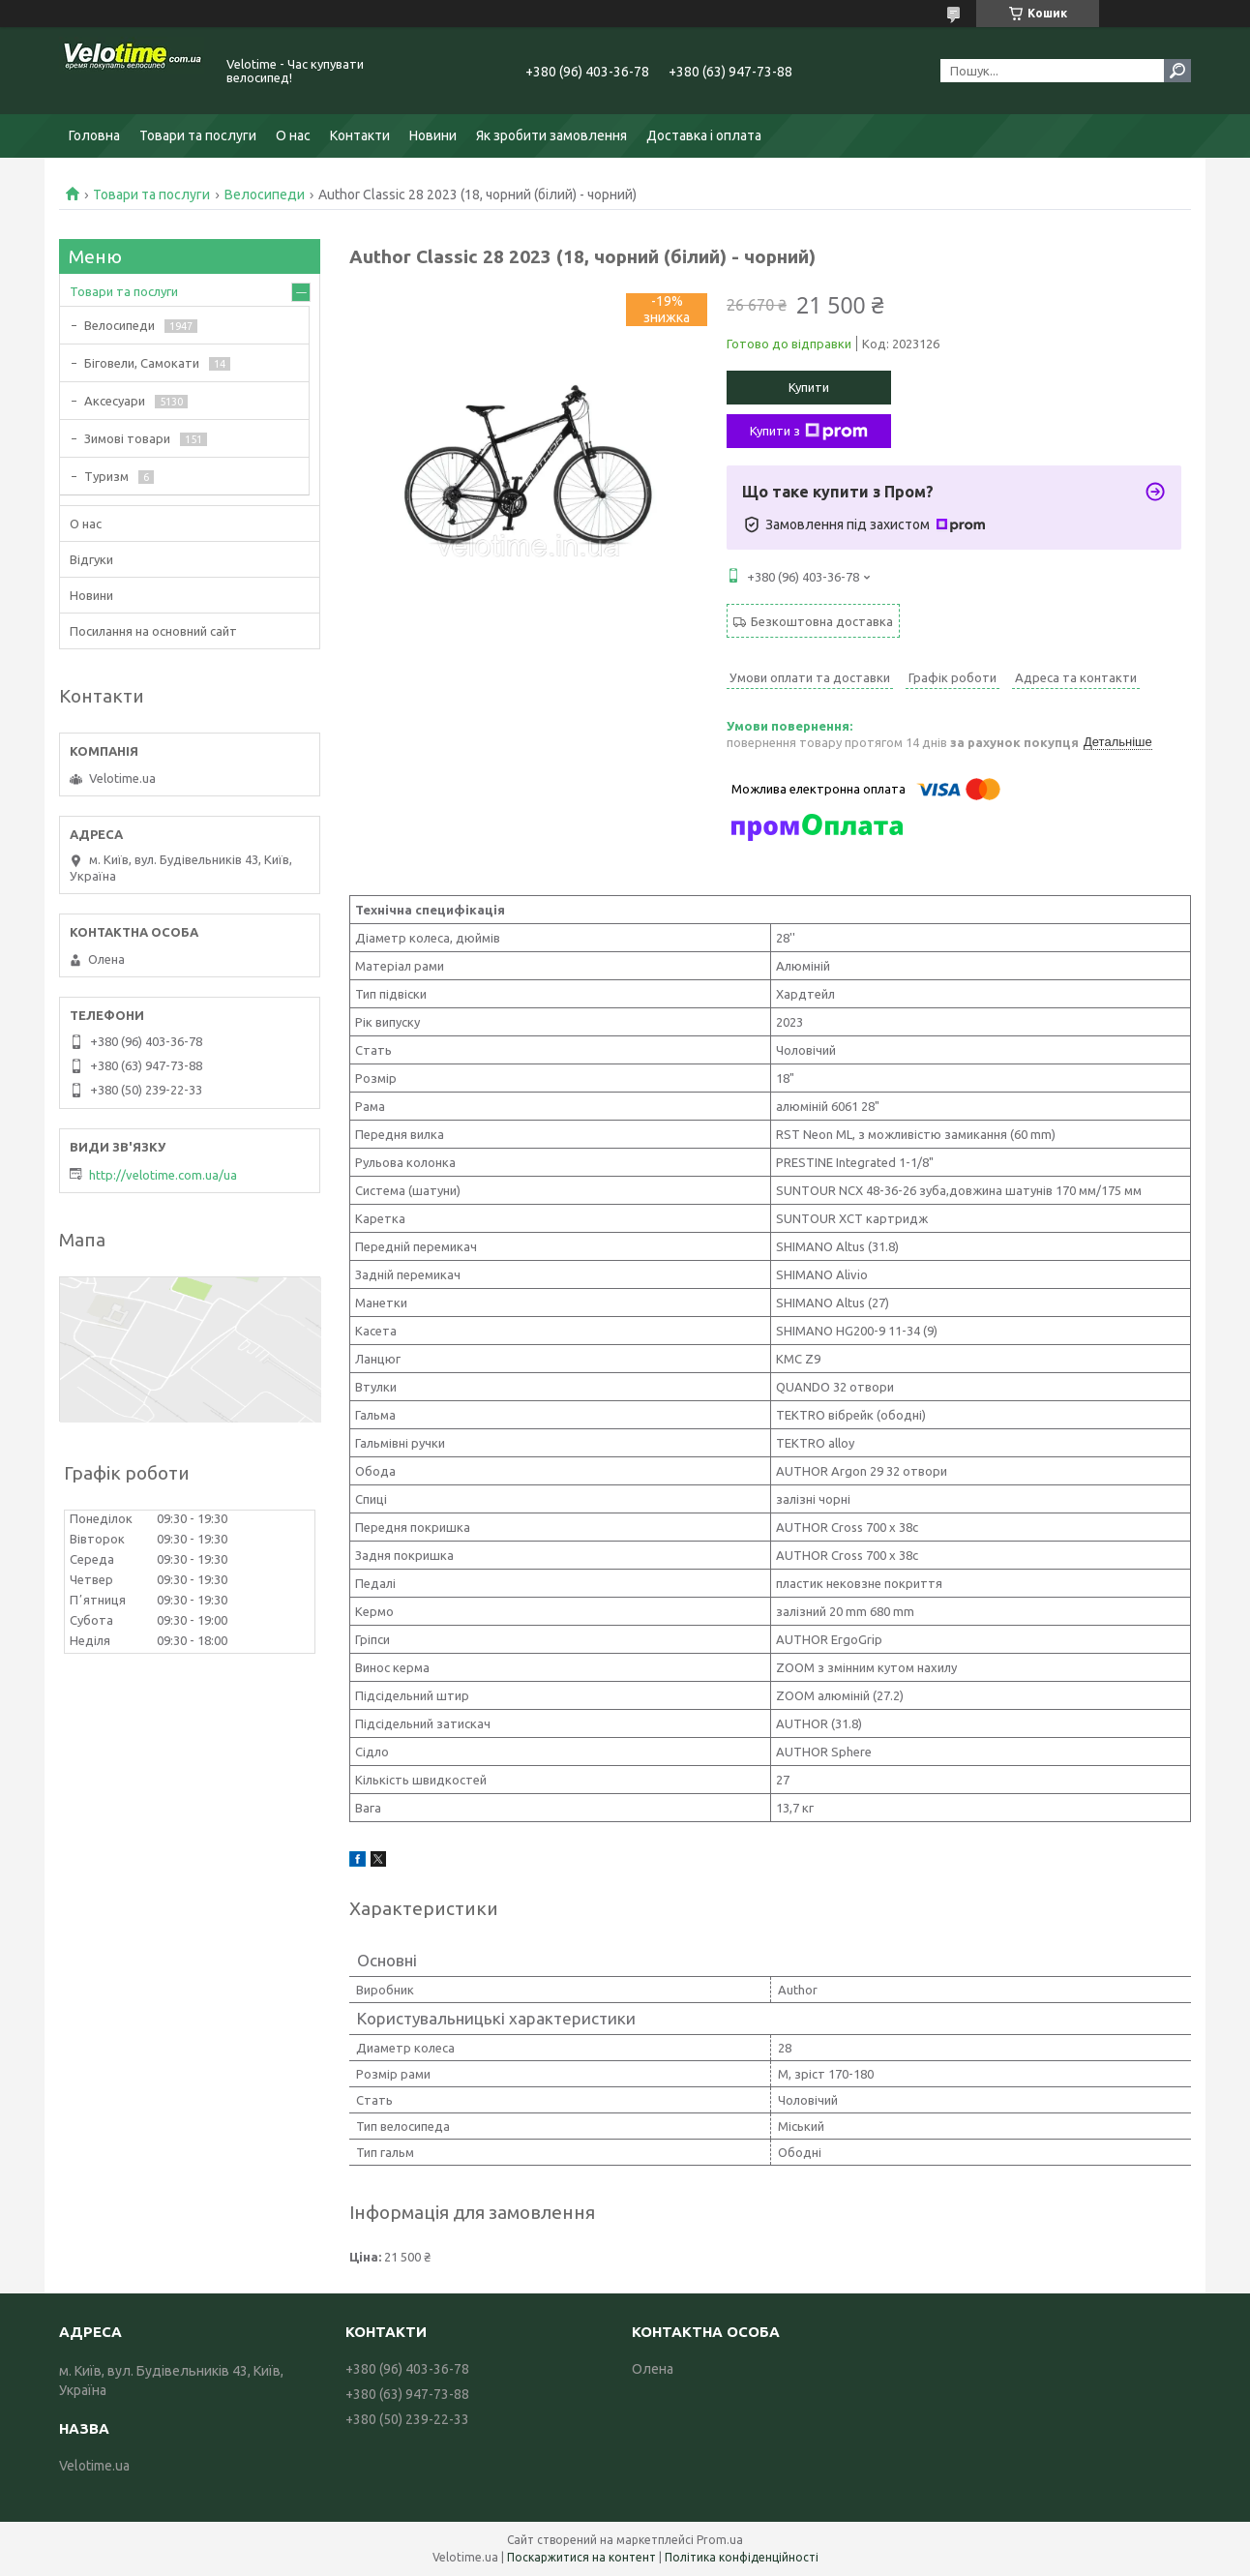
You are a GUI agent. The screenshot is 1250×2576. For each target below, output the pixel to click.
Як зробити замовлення (551, 135)
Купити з (809, 431)
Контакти (360, 135)
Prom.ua (720, 2539)
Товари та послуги (197, 135)
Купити (809, 387)
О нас (293, 135)
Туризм (106, 476)
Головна (94, 135)
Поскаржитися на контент (581, 2557)
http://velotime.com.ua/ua (163, 1175)
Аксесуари (114, 400)
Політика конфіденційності (741, 2557)
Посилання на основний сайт (153, 631)
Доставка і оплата (703, 135)
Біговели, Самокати (141, 363)
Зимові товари (127, 438)
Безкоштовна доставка (822, 621)
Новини (433, 135)
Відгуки (91, 559)
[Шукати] (1177, 70)
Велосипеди (264, 194)
